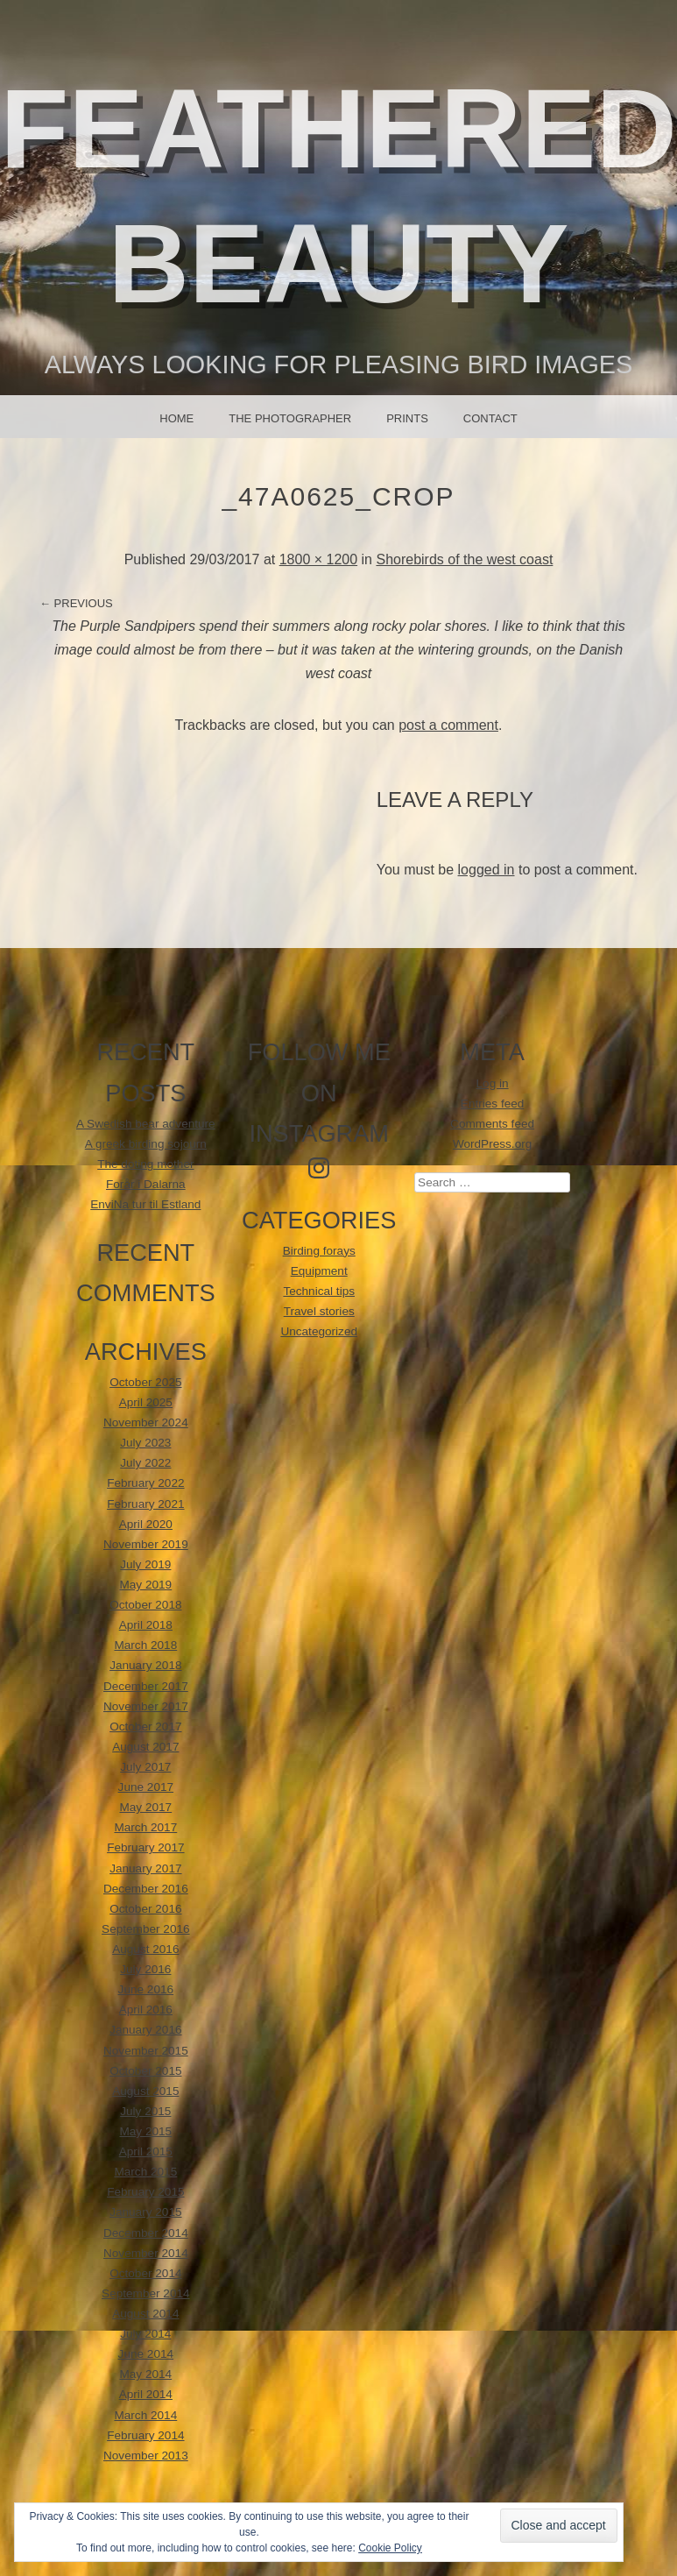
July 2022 (145, 1462)
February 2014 (145, 2435)
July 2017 (145, 1766)
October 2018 (145, 1604)
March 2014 (145, 2415)
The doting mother (145, 1164)
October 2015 (145, 2070)
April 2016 (146, 2009)
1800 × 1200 (318, 559)
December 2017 (145, 1686)
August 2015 (145, 2091)
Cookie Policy (390, 2548)
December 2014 (145, 2233)
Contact (490, 418)
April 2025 (146, 1402)
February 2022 (145, 1483)
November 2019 (145, 1544)
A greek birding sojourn (146, 1143)
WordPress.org (492, 1143)
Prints (407, 418)
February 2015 (145, 2191)
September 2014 (146, 2293)
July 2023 (145, 1442)
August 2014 (145, 2313)
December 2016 (145, 1888)
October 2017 (145, 1726)
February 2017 (145, 1847)
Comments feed (492, 1123)
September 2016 (146, 1929)
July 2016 (145, 1969)
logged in (486, 869)
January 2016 (145, 2029)
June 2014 (146, 2353)
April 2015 (146, 2151)
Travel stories (319, 1311)
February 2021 (145, 1504)
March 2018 (145, 1645)
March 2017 (145, 1827)
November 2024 (145, 1422)
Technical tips (319, 1291)
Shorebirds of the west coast (464, 559)
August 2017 (145, 1746)
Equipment (319, 1270)
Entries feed (493, 1103)
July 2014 (145, 2333)
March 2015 (145, 2171)
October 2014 (145, 2273)
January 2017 (145, 1868)
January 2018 (145, 1665)
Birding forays (319, 1250)
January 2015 (145, 2212)
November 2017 (145, 1706)
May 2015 (145, 2131)
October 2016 (145, 1908)
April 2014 (146, 2394)
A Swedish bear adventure (145, 1123)
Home (176, 418)
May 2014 (145, 2374)
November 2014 (145, 2253)
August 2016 (145, 1949)
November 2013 (145, 2455)
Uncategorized (318, 1331)
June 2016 (146, 1989)
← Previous (76, 603)
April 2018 (146, 1624)
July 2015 (145, 2111)
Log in (492, 1083)
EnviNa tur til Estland (145, 1204)
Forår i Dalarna (146, 1184)
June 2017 (146, 1787)
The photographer (290, 418)
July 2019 (145, 1564)
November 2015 (145, 2050)
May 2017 (145, 1807)
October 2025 (145, 1382)
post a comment (448, 725)
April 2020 (146, 1524)
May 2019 (145, 1584)
